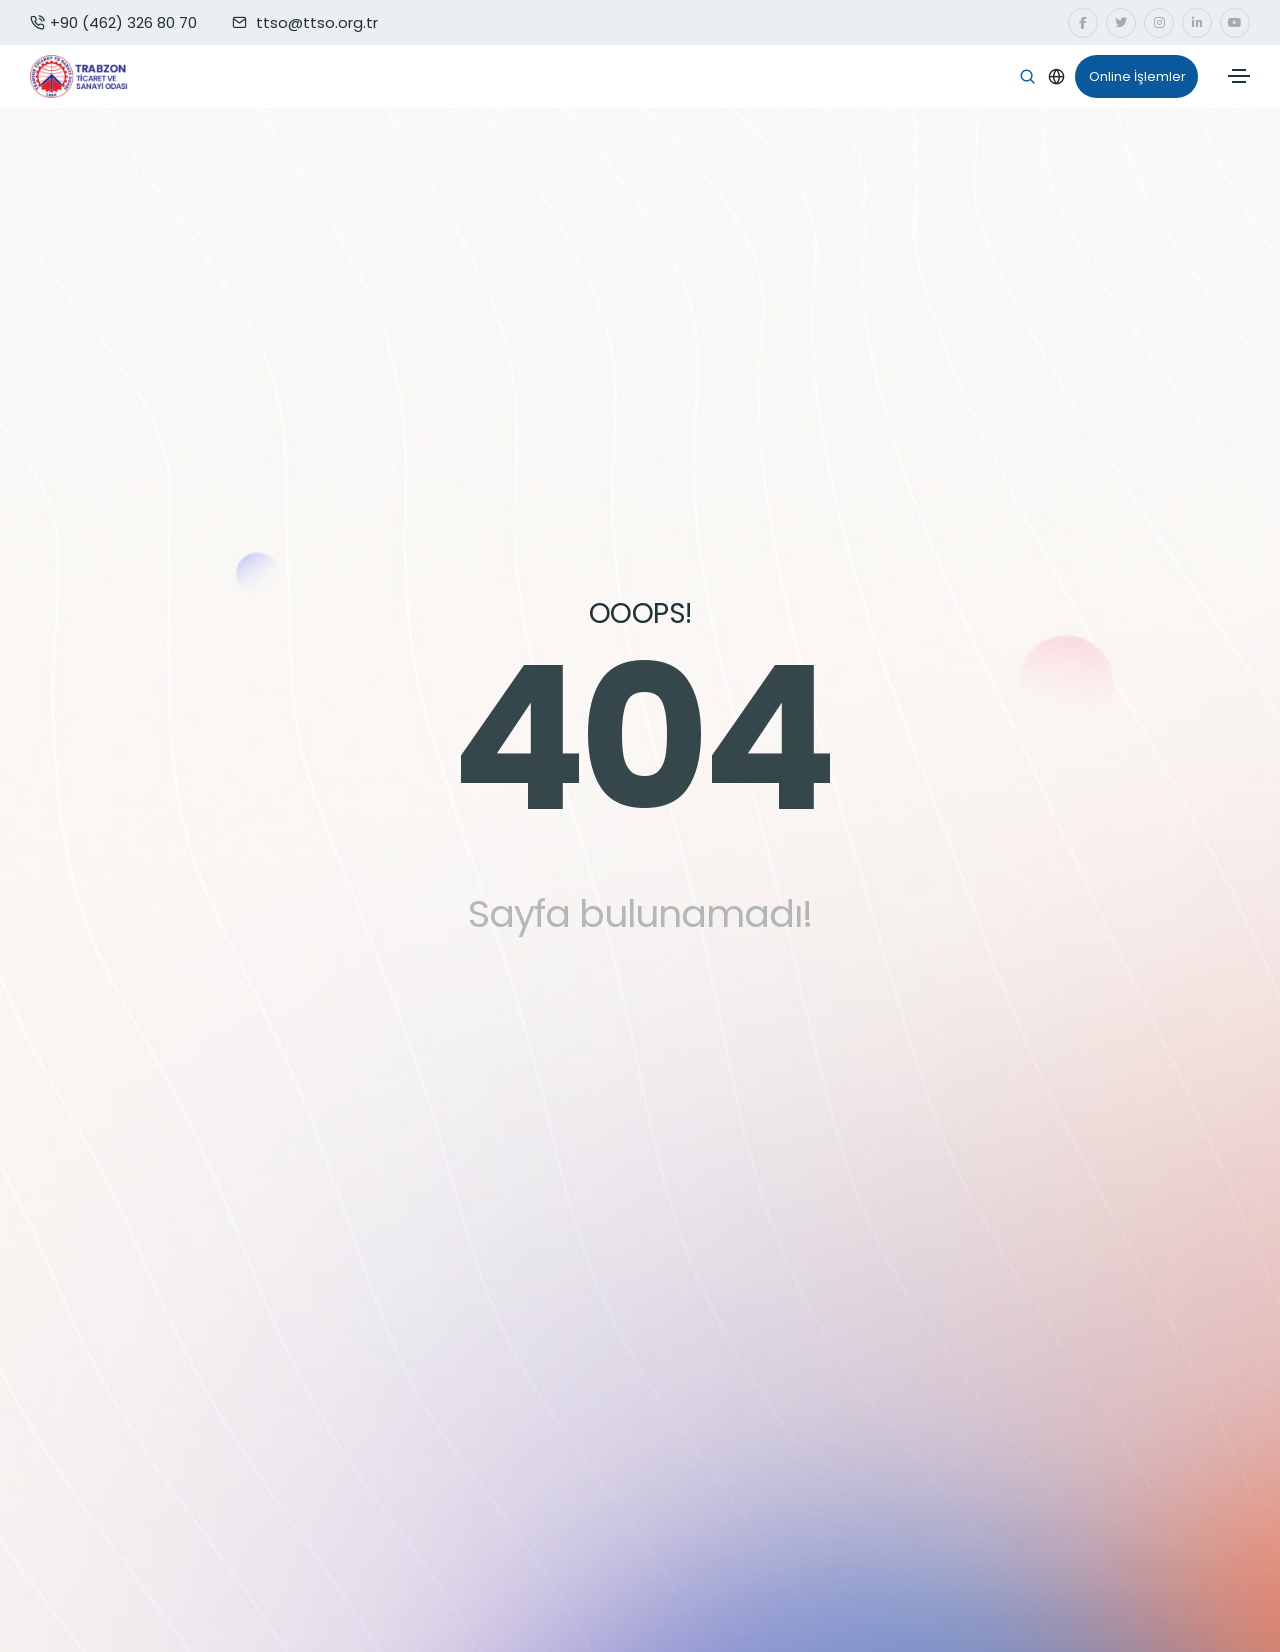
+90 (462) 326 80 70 (113, 22)
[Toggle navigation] (1239, 76)
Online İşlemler (1130, 77)
